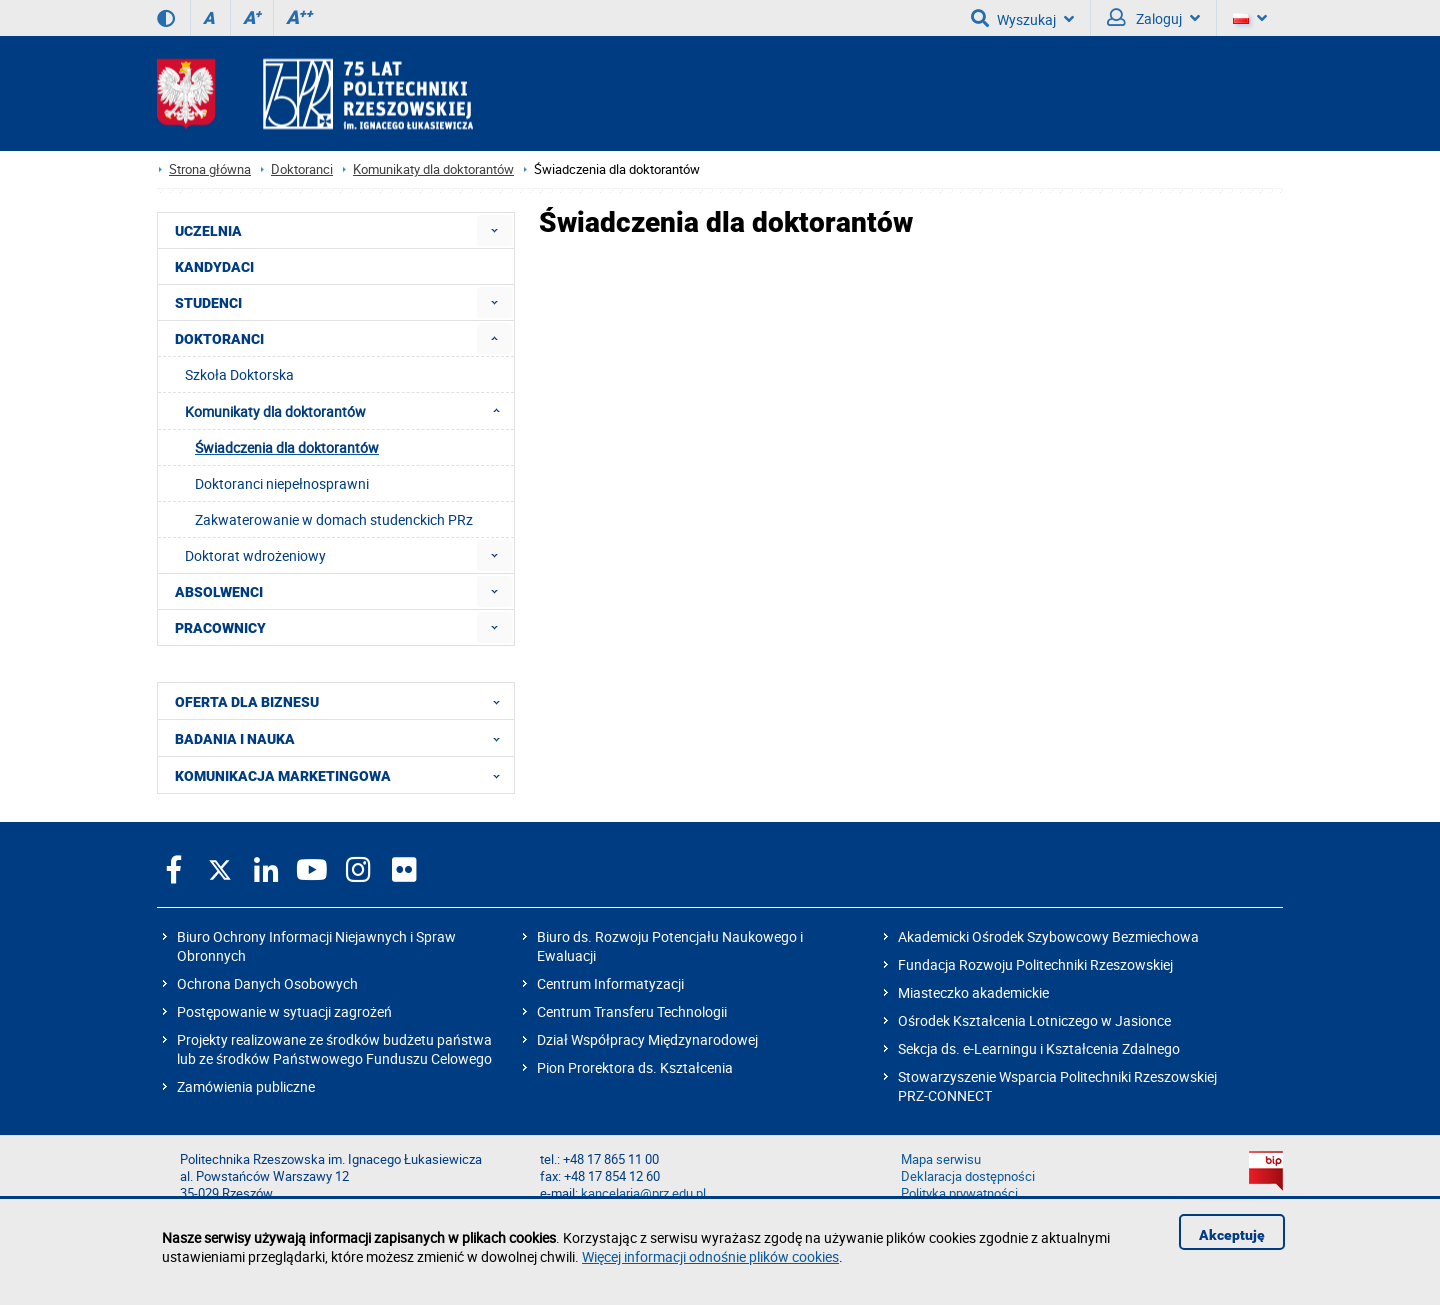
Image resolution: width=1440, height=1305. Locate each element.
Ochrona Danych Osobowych (267, 983)
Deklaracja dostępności (968, 1176)
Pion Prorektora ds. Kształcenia (635, 1067)
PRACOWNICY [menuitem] (220, 628)
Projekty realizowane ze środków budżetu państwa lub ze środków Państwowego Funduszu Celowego (334, 1049)
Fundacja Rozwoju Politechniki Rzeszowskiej (1035, 964)
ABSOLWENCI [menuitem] (219, 592)
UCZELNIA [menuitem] (208, 231)
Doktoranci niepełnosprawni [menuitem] (282, 483)
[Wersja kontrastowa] (166, 18)
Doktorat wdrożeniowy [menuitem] (255, 555)
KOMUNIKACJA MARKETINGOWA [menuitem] (343, 775)
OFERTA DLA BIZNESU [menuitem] (343, 701)
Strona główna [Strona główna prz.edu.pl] (210, 169)
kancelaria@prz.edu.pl (643, 1193)
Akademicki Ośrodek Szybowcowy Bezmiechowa (1048, 936)
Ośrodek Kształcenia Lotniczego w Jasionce (1034, 1020)
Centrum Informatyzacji (610, 983)
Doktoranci (302, 169)
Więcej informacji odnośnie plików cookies (710, 1256)
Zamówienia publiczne (246, 1086)
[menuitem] (494, 230)
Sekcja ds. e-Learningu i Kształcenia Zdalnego (1039, 1048)
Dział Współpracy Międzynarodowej (647, 1039)
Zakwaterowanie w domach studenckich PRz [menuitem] (334, 519)
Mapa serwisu (941, 1159)
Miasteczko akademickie (973, 992)
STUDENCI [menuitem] (208, 303)
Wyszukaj (1022, 18)
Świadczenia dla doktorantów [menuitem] (287, 447)
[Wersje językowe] (1250, 18)
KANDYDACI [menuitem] (214, 267)
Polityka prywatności (959, 1193)
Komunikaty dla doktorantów (433, 169)
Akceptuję (1232, 1235)
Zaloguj (1153, 18)
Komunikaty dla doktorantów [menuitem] (348, 411)
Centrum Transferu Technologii (632, 1011)
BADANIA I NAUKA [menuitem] (343, 738)
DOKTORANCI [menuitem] (219, 339)
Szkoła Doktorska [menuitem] (239, 374)
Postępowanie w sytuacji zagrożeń (284, 1011)
